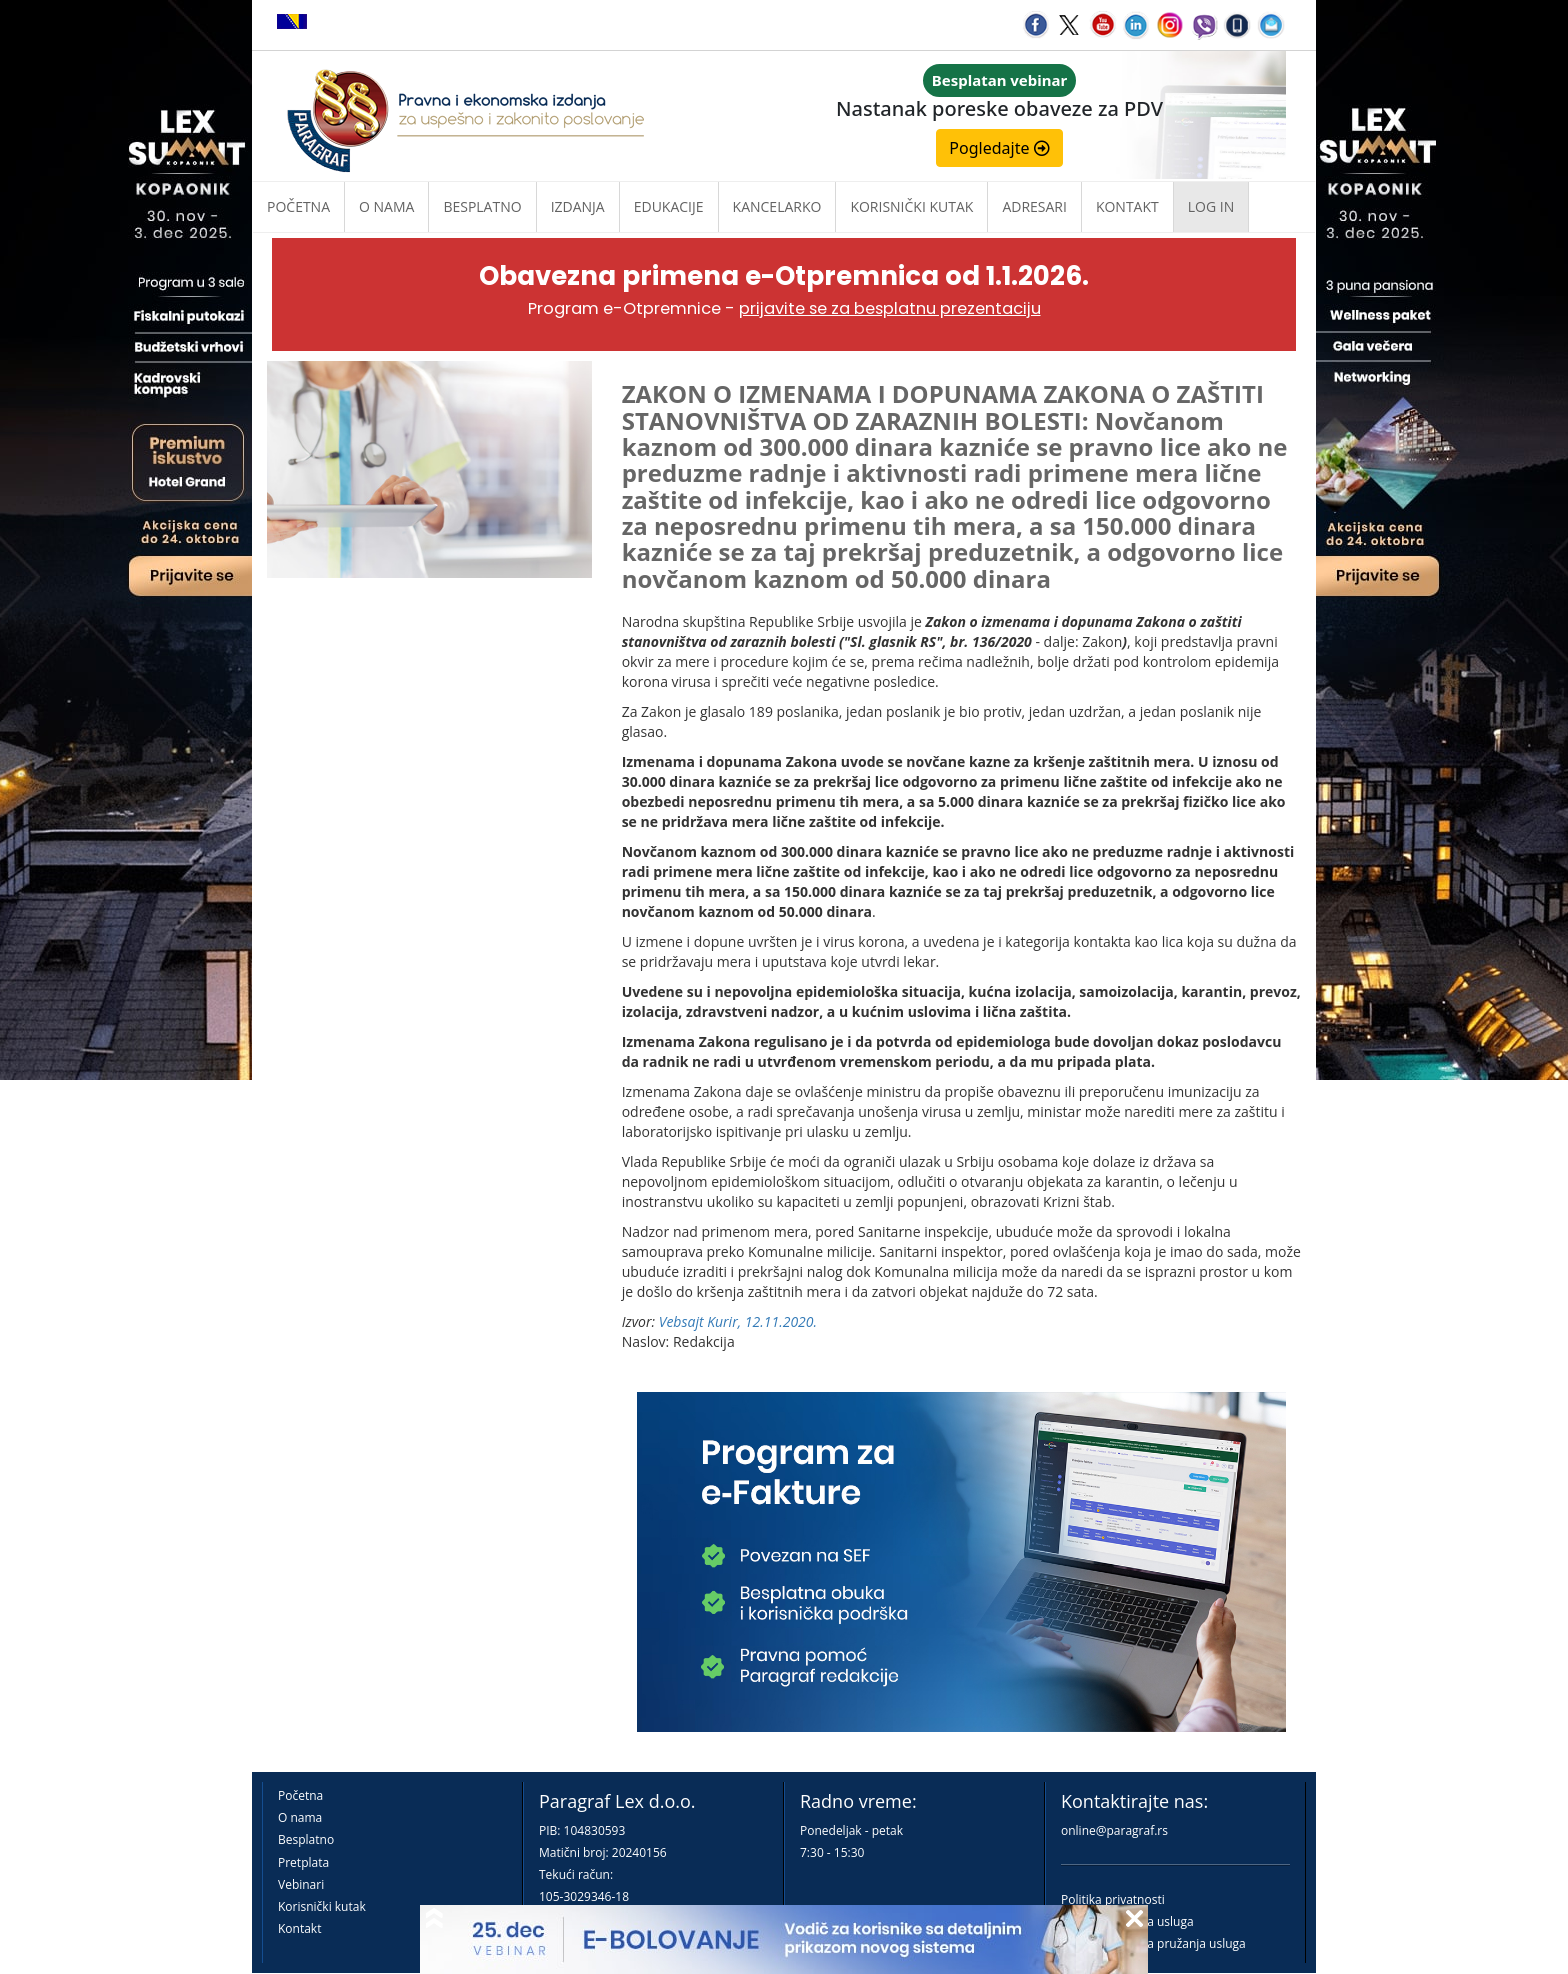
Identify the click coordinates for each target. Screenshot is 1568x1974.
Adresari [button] (1034, 206)
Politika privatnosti (1113, 1899)
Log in (1211, 206)
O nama (386, 206)
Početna (298, 206)
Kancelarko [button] (777, 206)
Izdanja (578, 206)
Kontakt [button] (1127, 206)
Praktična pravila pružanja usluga (1153, 1943)
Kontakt (299, 1928)
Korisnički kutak (322, 1906)
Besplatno (482, 206)
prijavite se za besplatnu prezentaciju (890, 308)
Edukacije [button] (669, 206)
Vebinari (301, 1884)
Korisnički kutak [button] (911, 206)
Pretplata (303, 1862)
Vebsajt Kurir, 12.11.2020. (738, 1321)
